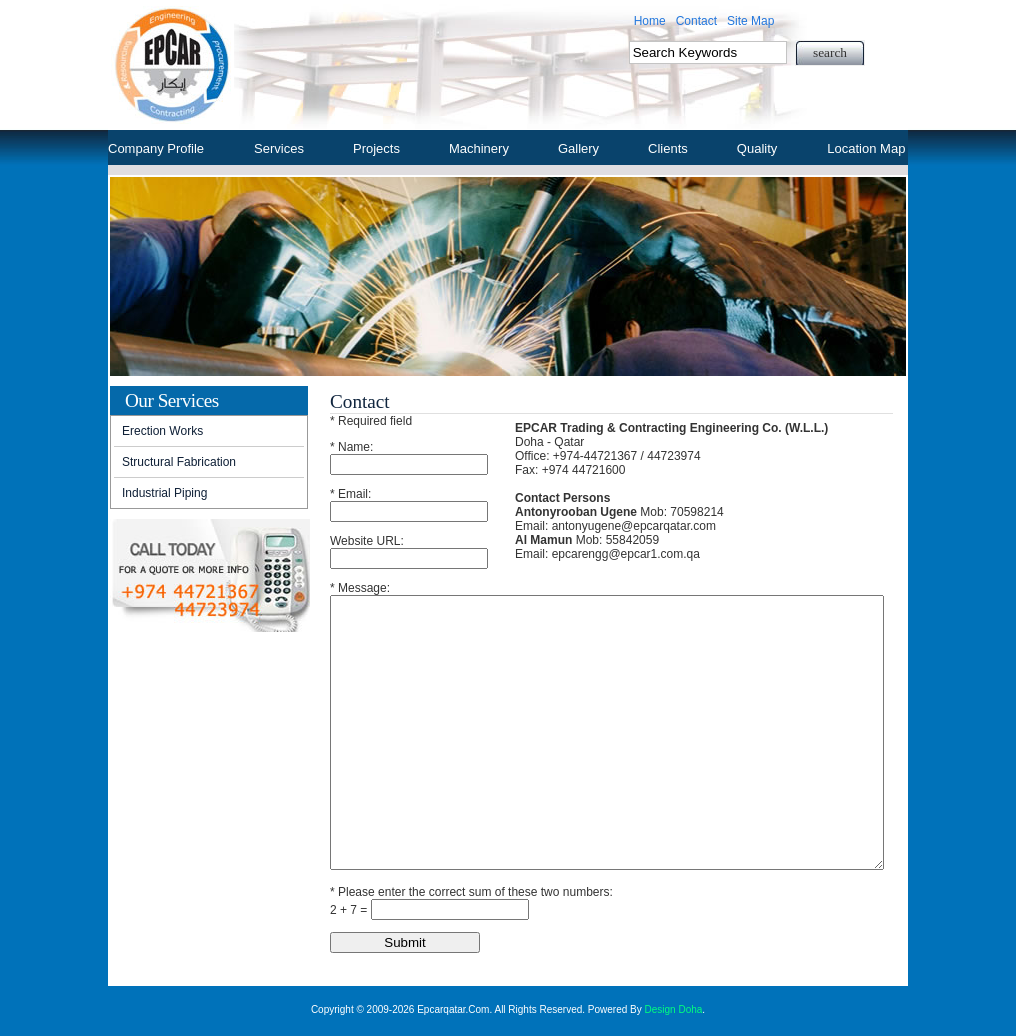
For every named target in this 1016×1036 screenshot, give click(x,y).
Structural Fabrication (179, 462)
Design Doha (674, 1009)
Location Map (866, 148)
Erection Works (162, 431)
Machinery (479, 148)
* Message (358, 588)
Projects (376, 148)
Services (279, 148)
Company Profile (156, 148)
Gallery (578, 148)
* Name (350, 447)
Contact (696, 21)
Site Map (750, 21)
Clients (668, 148)
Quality (757, 148)
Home (650, 21)
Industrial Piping (164, 493)
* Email (349, 494)
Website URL (365, 541)
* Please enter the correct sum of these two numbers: (471, 892)
